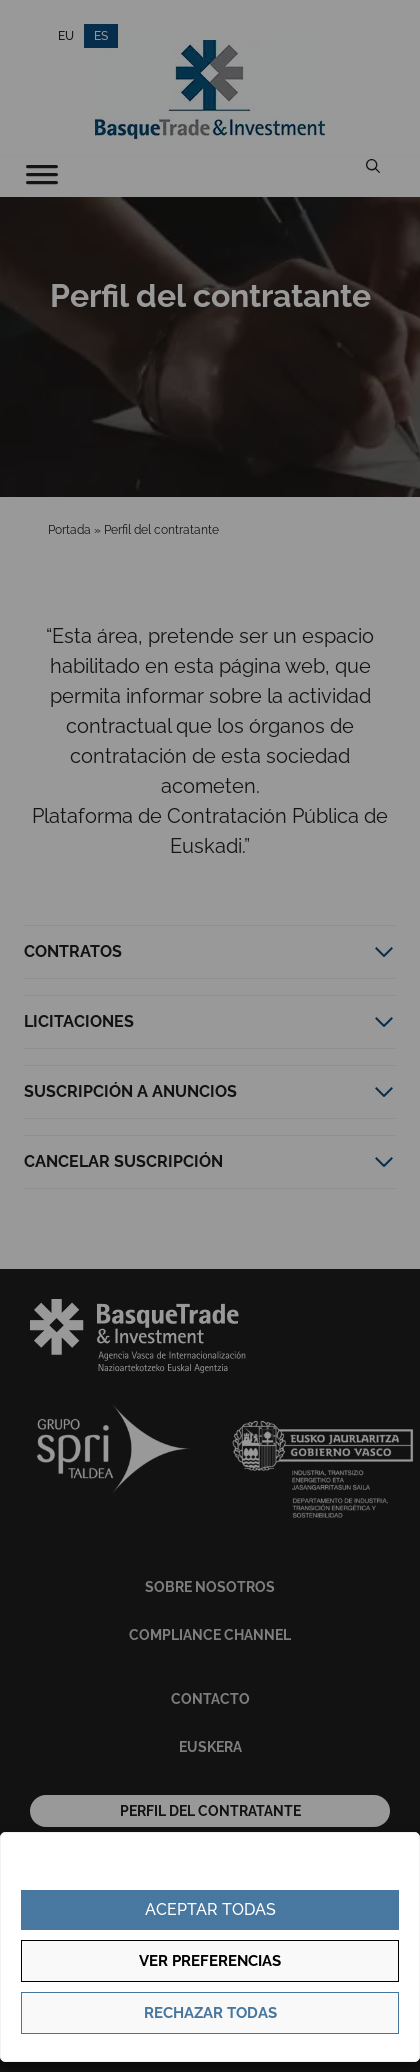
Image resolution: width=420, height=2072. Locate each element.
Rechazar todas (210, 2013)
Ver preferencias (210, 1961)
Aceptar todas (210, 1909)
